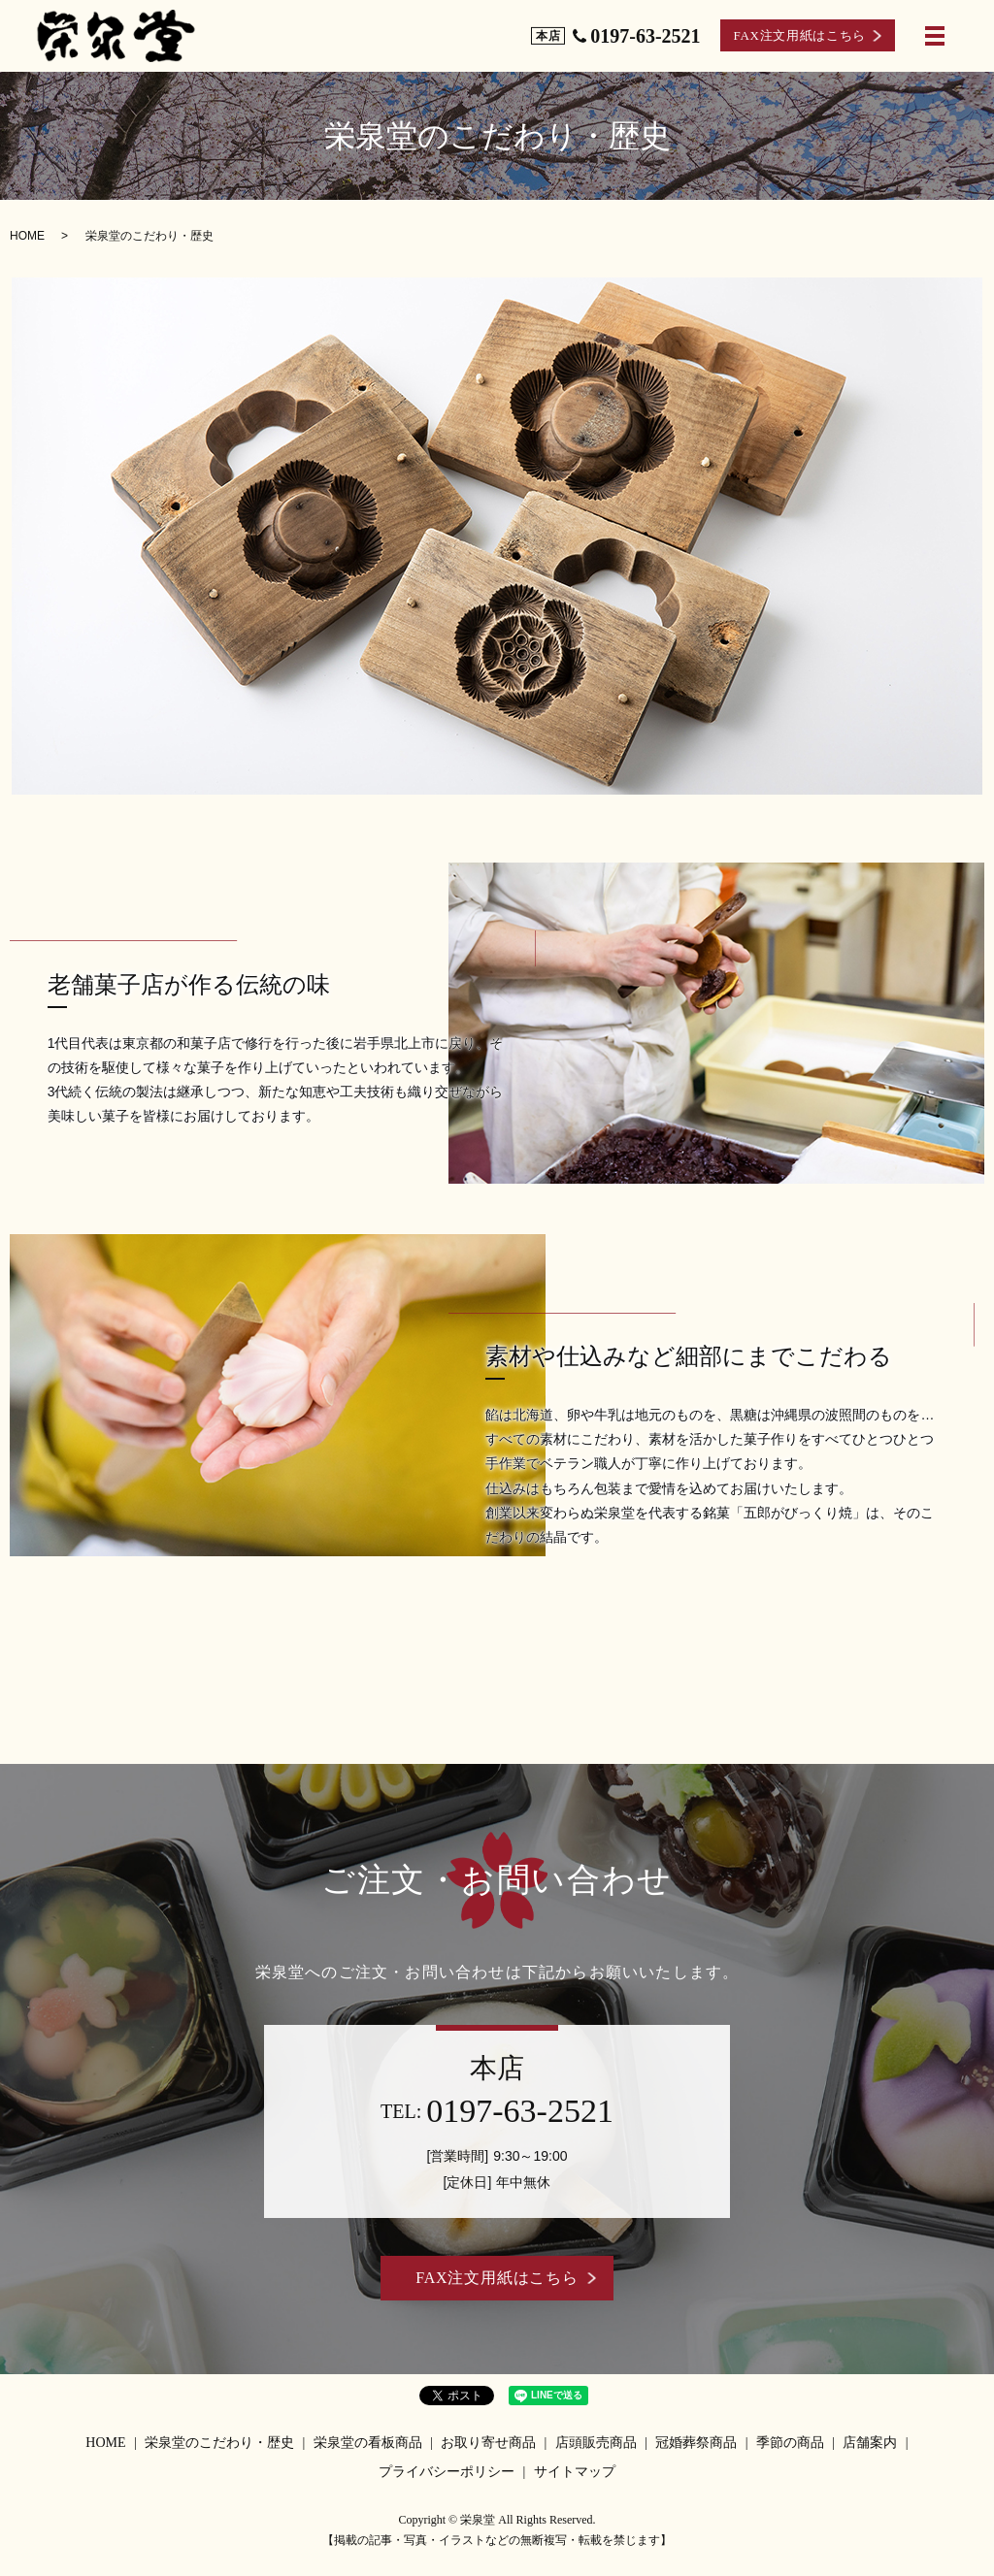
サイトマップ (574, 2471)
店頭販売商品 (596, 2442)
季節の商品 (790, 2442)
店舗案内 (870, 2442)
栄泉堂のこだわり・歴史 (219, 2442)
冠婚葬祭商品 (696, 2442)
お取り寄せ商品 (488, 2442)
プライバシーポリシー (446, 2471)
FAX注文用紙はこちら (800, 34)
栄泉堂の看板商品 (368, 2442)
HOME (27, 236)
